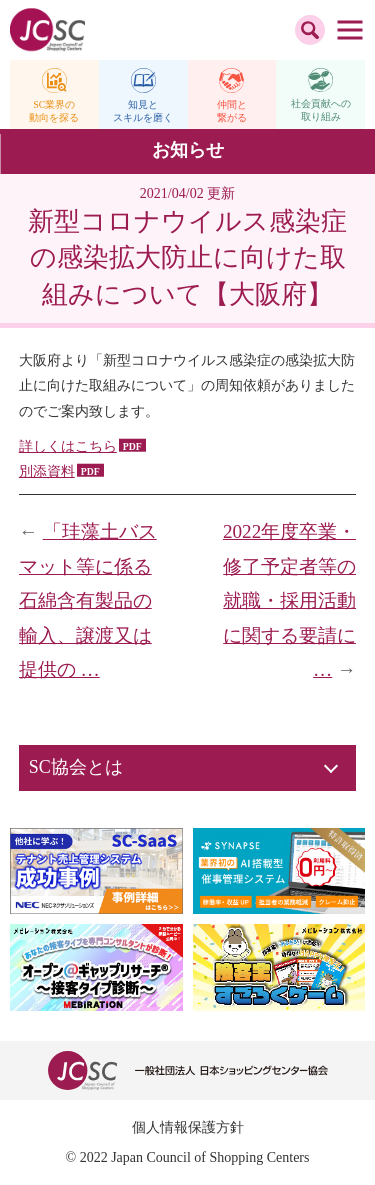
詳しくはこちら (68, 446)
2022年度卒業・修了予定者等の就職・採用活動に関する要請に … (289, 600)
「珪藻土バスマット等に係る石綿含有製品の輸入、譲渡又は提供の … (88, 600)
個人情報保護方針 (188, 1127)
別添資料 (47, 471)
